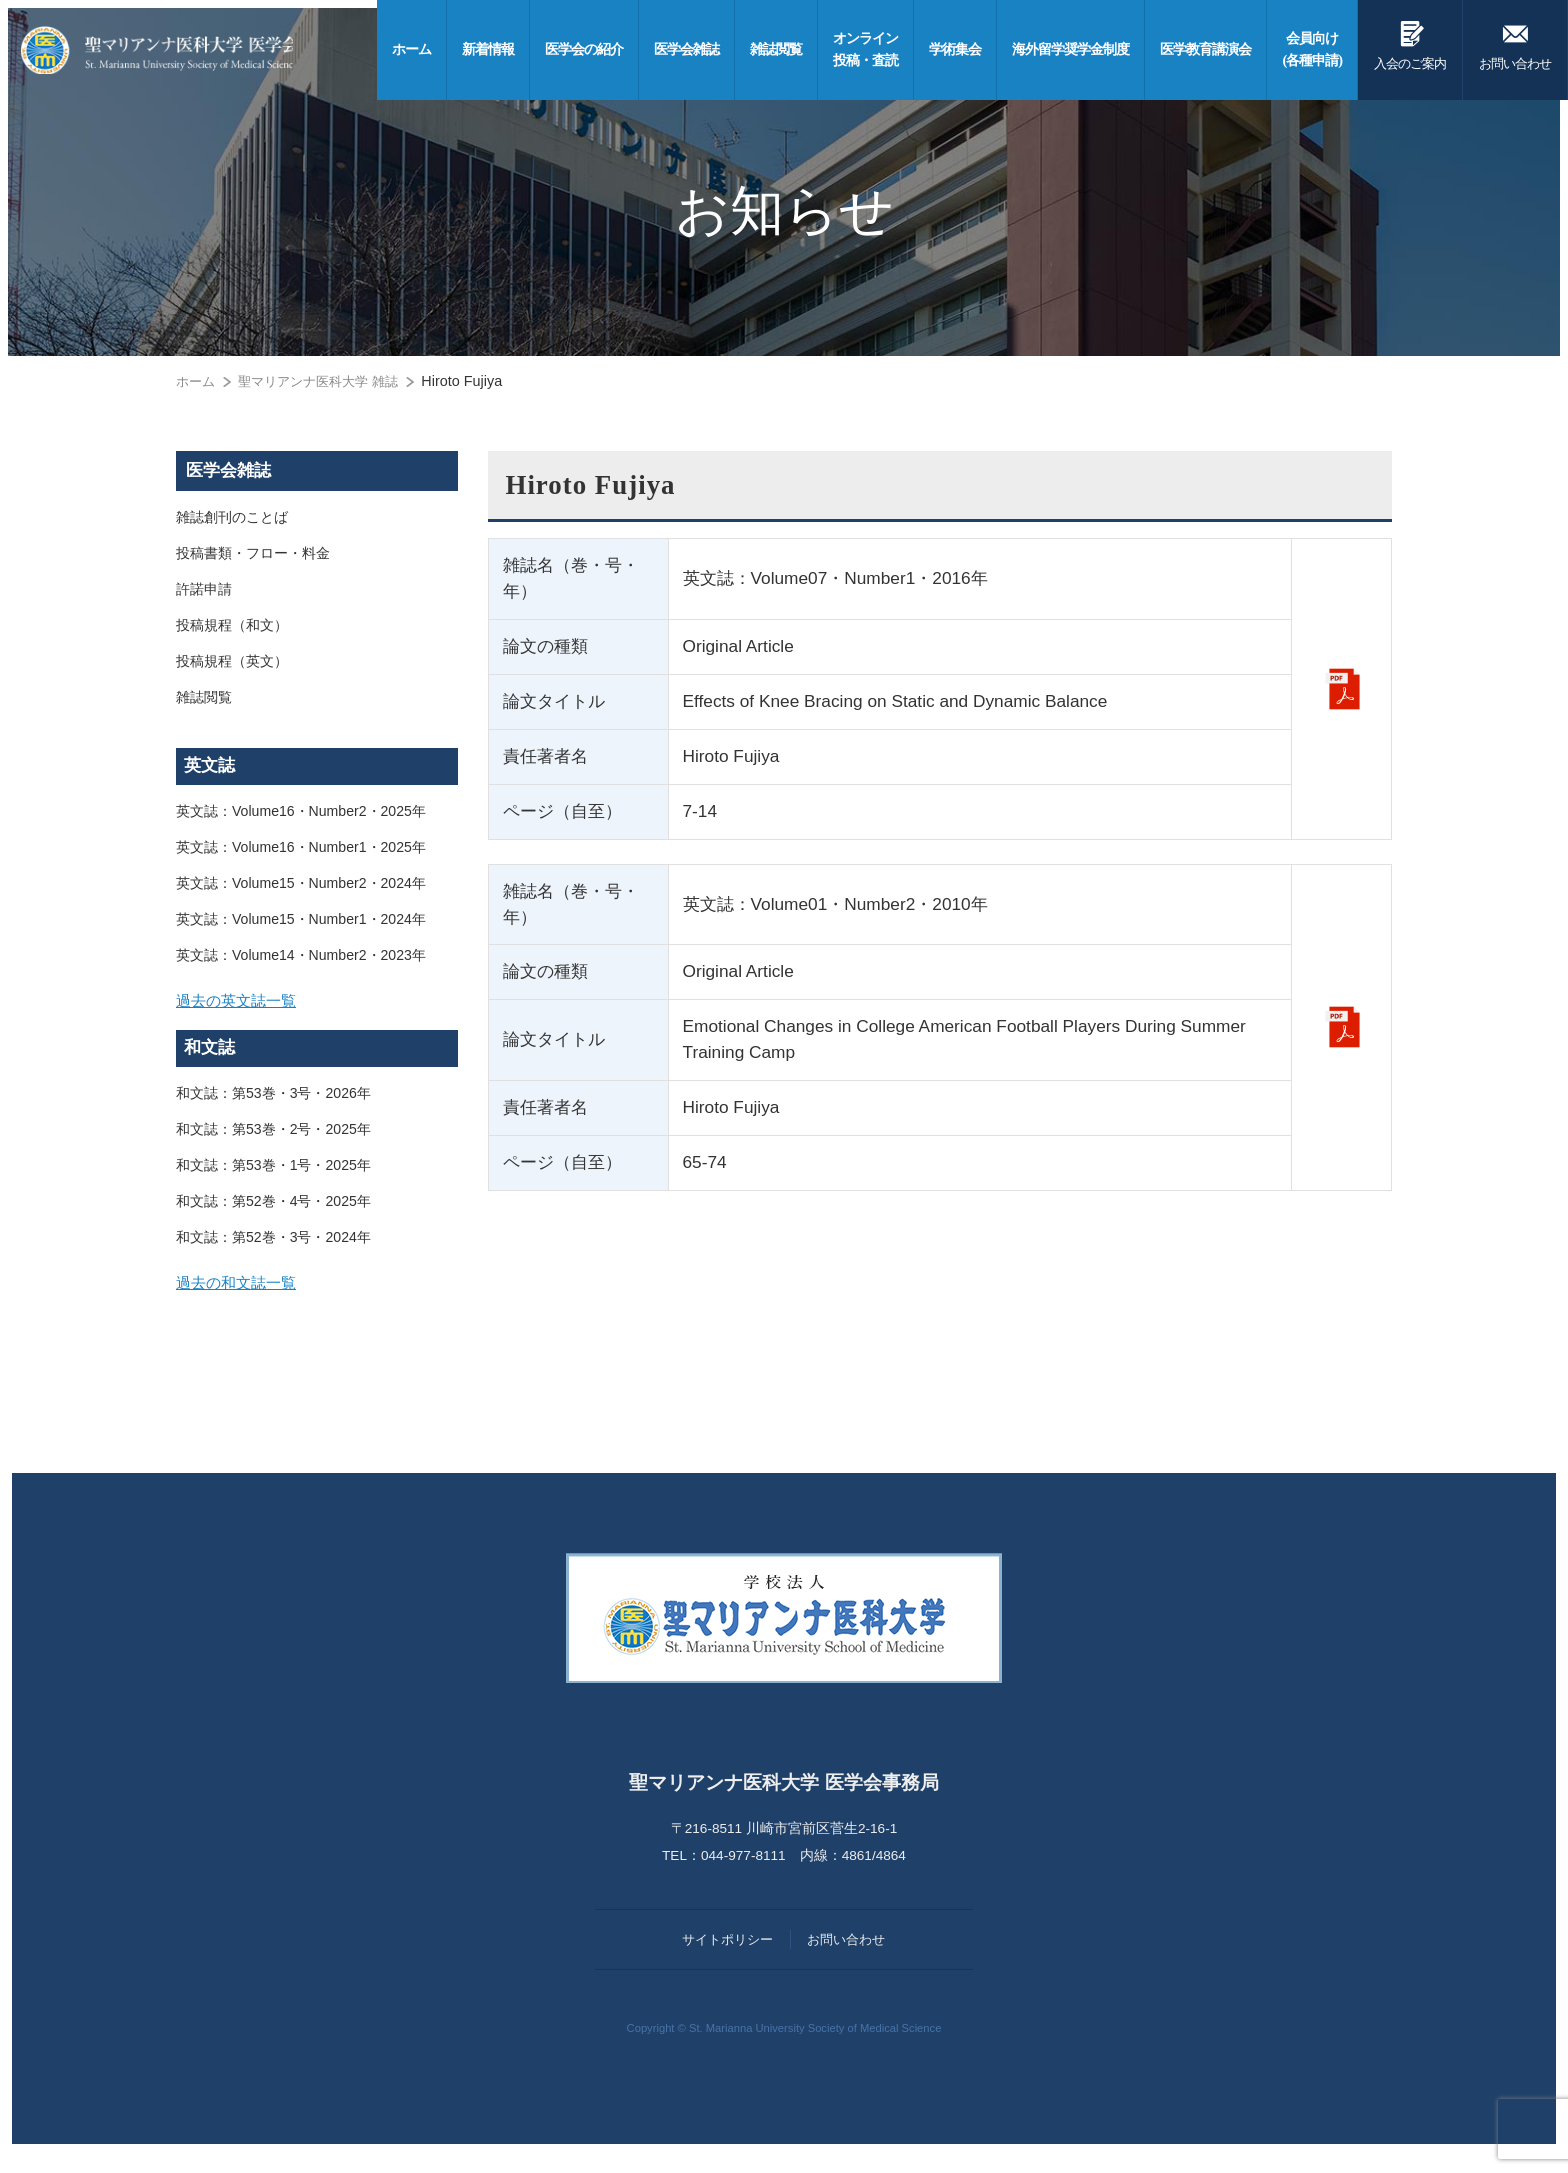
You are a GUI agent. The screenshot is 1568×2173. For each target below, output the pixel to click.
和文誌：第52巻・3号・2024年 (274, 1246)
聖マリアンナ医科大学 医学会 (177, 50)
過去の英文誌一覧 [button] (240, 1004)
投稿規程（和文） (232, 626)
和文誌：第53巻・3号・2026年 (274, 1102)
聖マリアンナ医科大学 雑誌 (327, 381)
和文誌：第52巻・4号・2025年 (274, 1210)
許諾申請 (204, 590)
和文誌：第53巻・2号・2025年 (274, 1138)
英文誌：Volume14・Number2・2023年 (302, 956)
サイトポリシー (727, 1956)
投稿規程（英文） (232, 662)
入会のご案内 (1410, 42)
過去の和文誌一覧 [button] (240, 1295)
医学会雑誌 (228, 470)
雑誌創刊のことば (232, 518)
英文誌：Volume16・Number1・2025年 (302, 848)
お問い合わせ (1515, 42)
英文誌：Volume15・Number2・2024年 (302, 884)
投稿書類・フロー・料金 (253, 554)
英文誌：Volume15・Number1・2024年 (302, 920)
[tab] (317, 1005)
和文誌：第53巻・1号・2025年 (274, 1174)
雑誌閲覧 (204, 698)
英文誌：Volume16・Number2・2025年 (302, 812)
